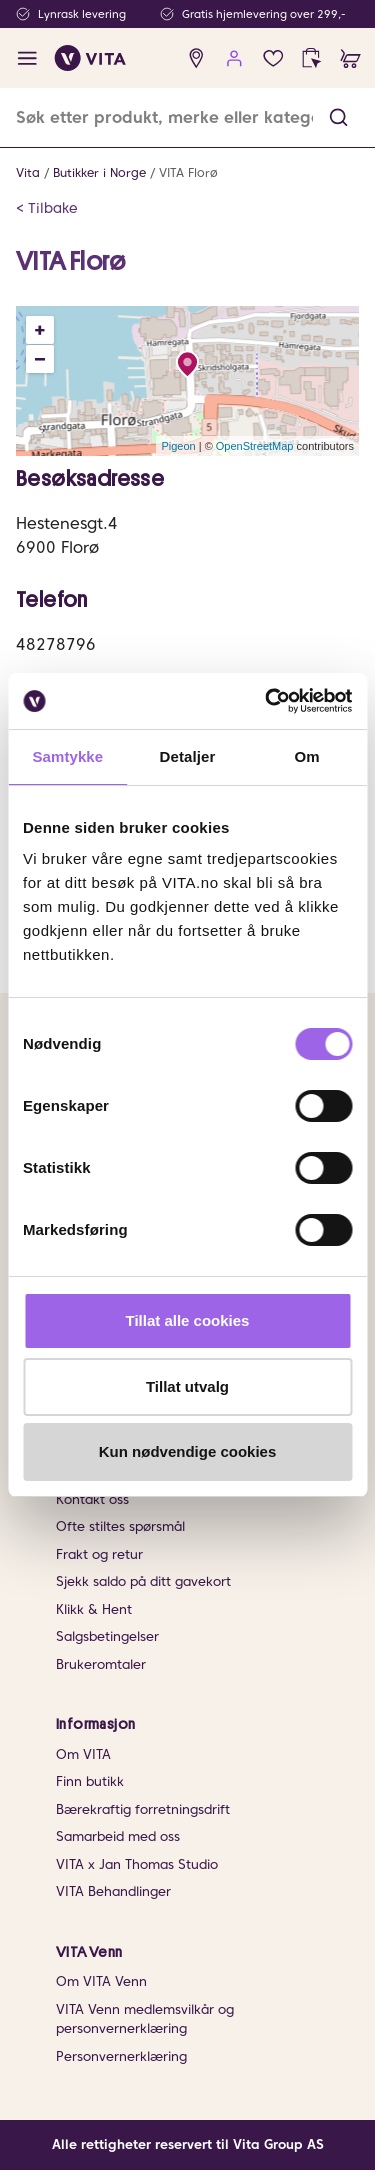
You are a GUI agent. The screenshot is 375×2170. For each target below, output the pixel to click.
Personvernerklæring (121, 2056)
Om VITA (83, 1754)
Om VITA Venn (101, 1981)
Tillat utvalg (187, 1386)
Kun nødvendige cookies (188, 1451)
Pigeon (178, 446)
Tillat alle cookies (188, 1320)
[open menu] (27, 58)
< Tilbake (47, 208)
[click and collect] (311, 58)
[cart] (350, 58)
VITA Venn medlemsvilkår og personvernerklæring (145, 2019)
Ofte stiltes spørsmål (120, 1526)
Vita (28, 172)
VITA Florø (188, 172)
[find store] (196, 58)
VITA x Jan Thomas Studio (137, 1864)
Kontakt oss (92, 1499)
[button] (338, 117)
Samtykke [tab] (67, 756)
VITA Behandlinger (113, 1891)
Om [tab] (307, 756)
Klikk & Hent (94, 1609)
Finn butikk (90, 1781)
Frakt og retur (99, 1554)
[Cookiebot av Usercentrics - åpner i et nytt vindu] (267, 701)
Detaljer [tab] (188, 756)
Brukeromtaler (101, 1664)
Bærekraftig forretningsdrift (143, 1809)
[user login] (234, 58)
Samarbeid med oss (118, 1836)
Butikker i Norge (99, 172)
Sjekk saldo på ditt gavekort (143, 1581)
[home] (90, 58)
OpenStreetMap (255, 446)
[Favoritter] (273, 58)
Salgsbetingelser (107, 1636)
